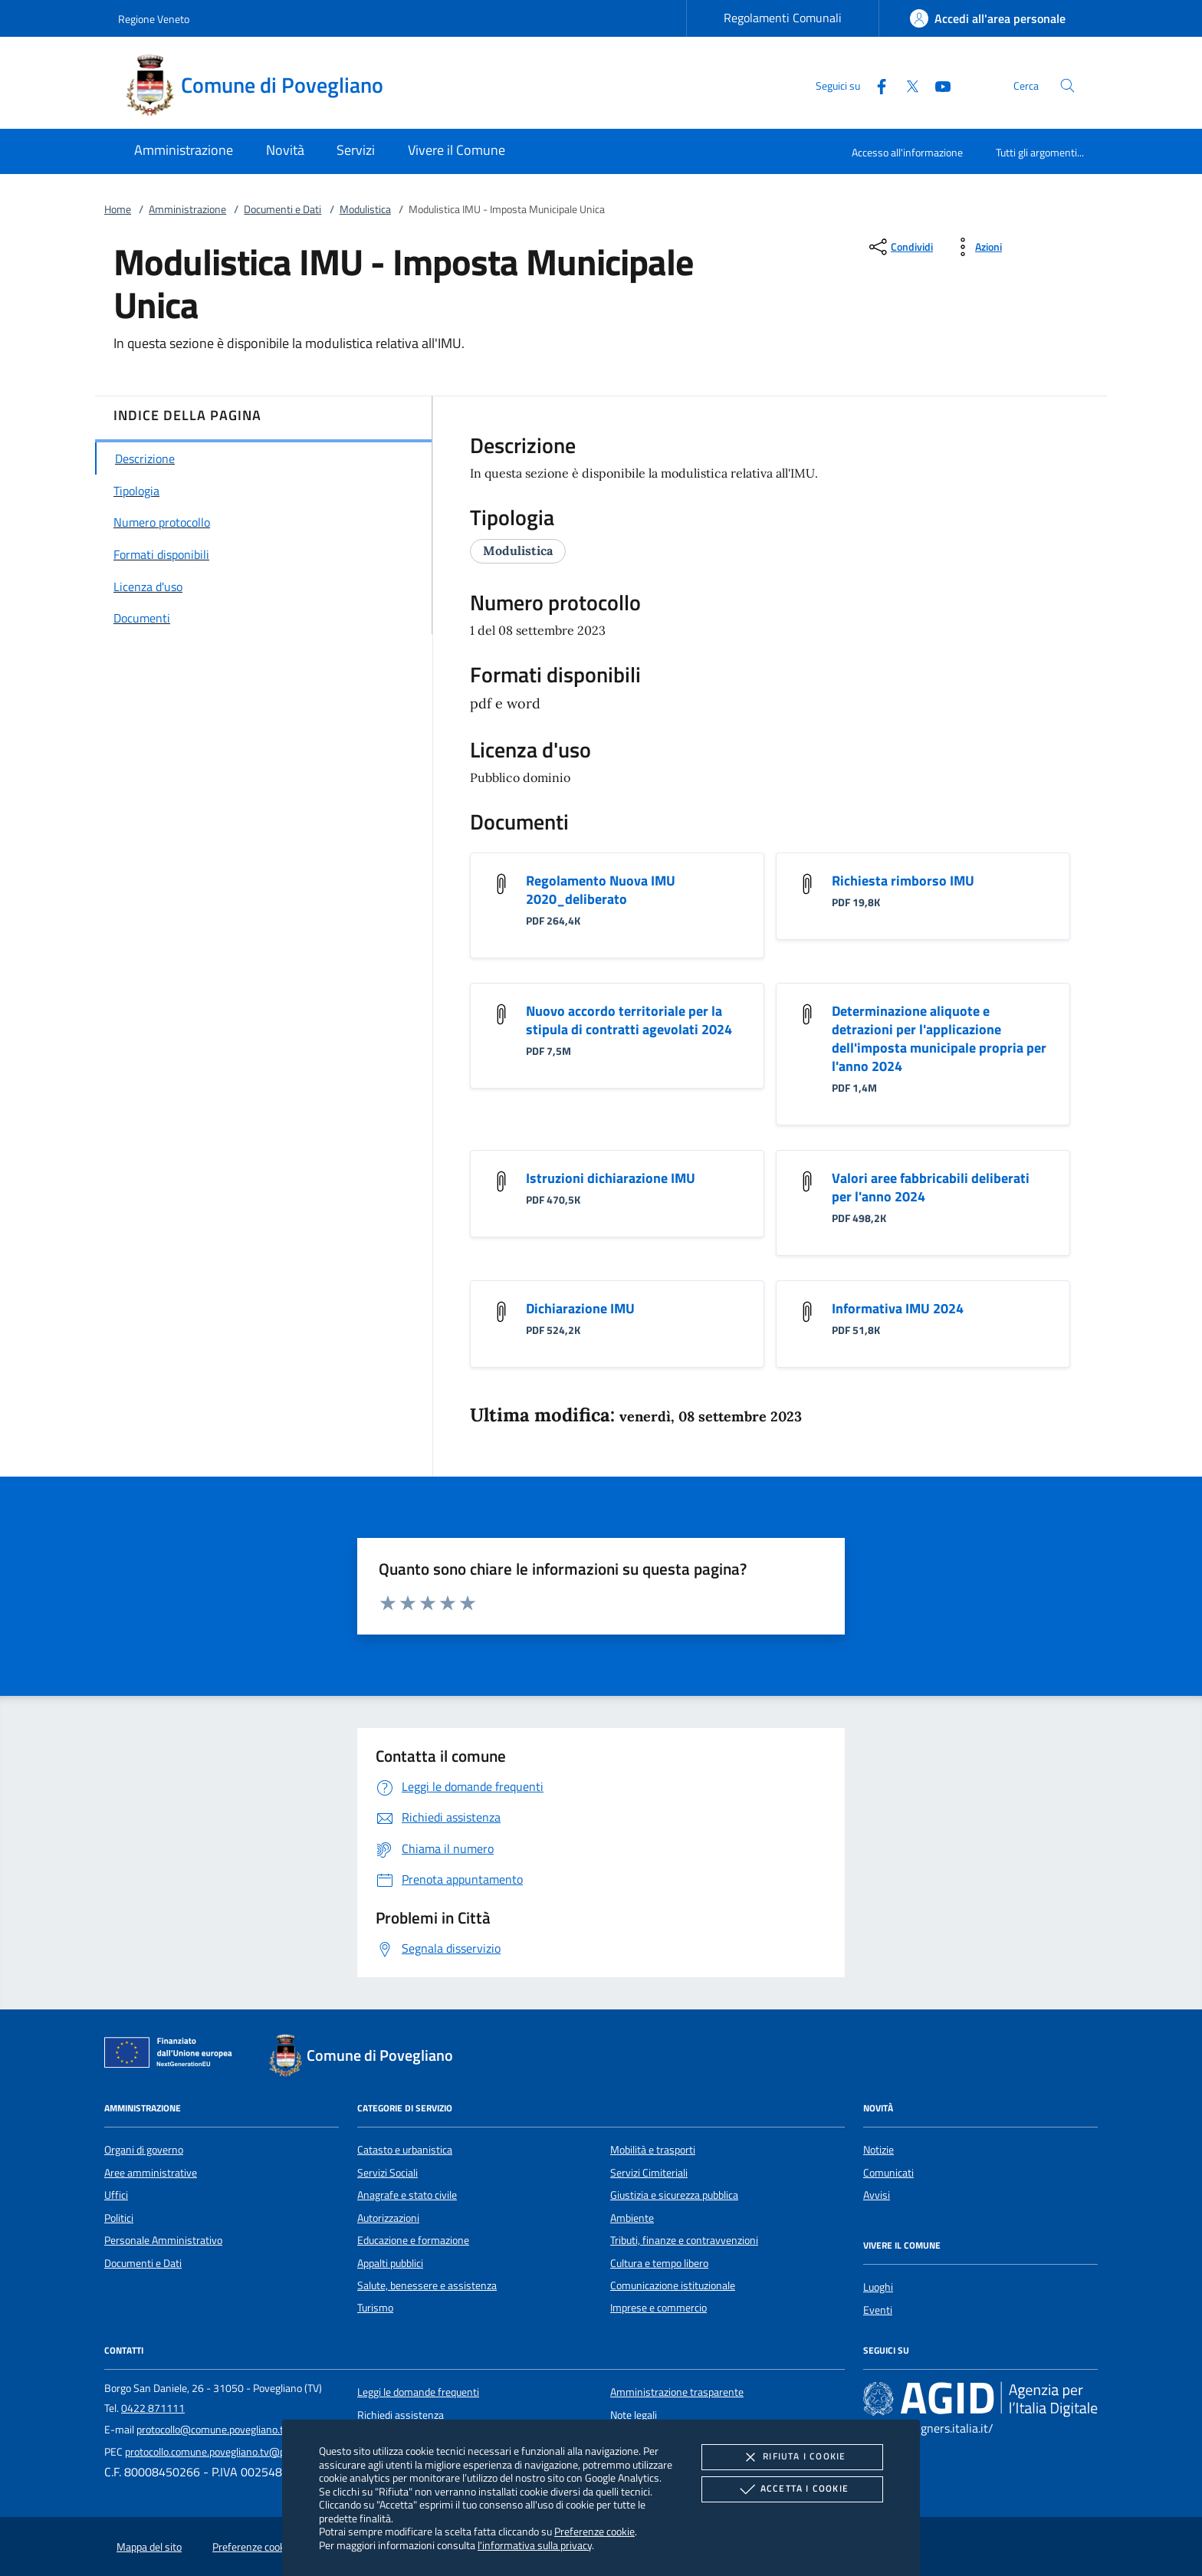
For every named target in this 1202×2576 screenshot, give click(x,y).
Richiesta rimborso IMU (903, 880)
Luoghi (878, 2287)
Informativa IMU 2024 (898, 1308)
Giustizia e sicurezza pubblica (674, 2195)
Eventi (877, 2310)
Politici (118, 2218)
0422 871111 (153, 2408)
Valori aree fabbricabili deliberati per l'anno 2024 (931, 1187)
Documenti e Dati (282, 209)
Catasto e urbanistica (404, 2149)
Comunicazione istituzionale (672, 2285)
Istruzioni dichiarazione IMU (610, 1178)
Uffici (116, 2195)
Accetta (792, 2489)
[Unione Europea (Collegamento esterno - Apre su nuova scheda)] (172, 2055)
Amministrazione (187, 209)
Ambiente (632, 2218)
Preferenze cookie (594, 2531)
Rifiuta (792, 2457)
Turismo (375, 2307)
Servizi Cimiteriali (649, 2172)
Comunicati (888, 2172)
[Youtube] (936, 84)
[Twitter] (906, 84)
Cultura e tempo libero (659, 2263)
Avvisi (876, 2195)
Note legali (633, 2415)
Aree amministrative (150, 2172)
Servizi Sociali (387, 2172)
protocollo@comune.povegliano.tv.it (216, 2429)
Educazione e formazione (413, 2240)
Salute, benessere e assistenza (427, 2285)
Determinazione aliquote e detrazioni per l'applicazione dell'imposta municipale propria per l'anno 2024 (939, 1038)
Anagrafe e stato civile (407, 2195)
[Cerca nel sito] (1067, 85)
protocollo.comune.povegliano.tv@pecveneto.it (230, 2451)
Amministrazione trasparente (677, 2392)
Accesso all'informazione (907, 152)
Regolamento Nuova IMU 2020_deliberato (600, 889)
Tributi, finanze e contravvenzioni (684, 2240)
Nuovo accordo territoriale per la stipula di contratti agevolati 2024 (629, 1020)
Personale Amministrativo (163, 2240)
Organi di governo (143, 2149)
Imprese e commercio (658, 2307)
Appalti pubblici (390, 2263)
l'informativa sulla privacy (535, 2545)
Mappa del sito (149, 2546)
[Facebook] (875, 84)
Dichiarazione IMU (580, 1308)
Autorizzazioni (388, 2218)
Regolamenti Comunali (783, 17)
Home (117, 209)
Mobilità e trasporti (652, 2149)
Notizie (878, 2149)
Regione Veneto (153, 19)
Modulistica (365, 209)
